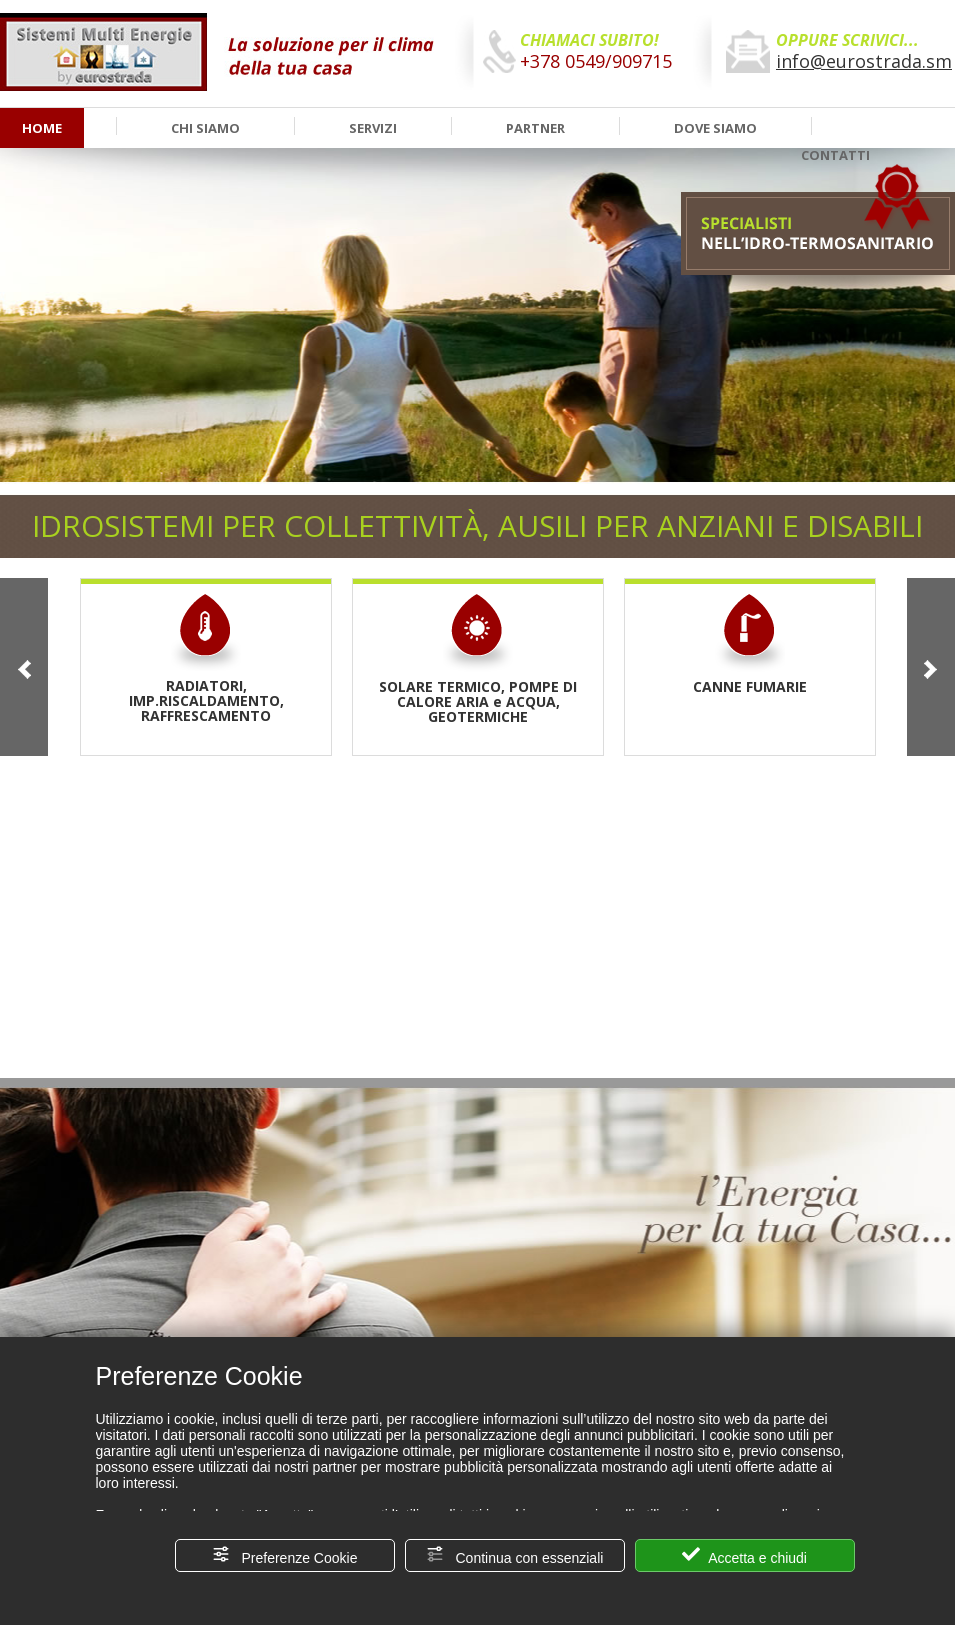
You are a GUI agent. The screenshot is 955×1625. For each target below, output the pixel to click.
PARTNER (535, 128)
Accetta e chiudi (744, 1555)
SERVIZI (373, 128)
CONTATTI (835, 155)
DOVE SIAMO (715, 128)
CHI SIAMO (205, 128)
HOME (42, 128)
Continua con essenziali (515, 1555)
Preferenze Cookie (285, 1555)
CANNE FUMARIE (750, 643)
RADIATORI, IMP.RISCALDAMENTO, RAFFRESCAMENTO (206, 658)
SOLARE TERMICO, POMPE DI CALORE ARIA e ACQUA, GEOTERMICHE (478, 658)
